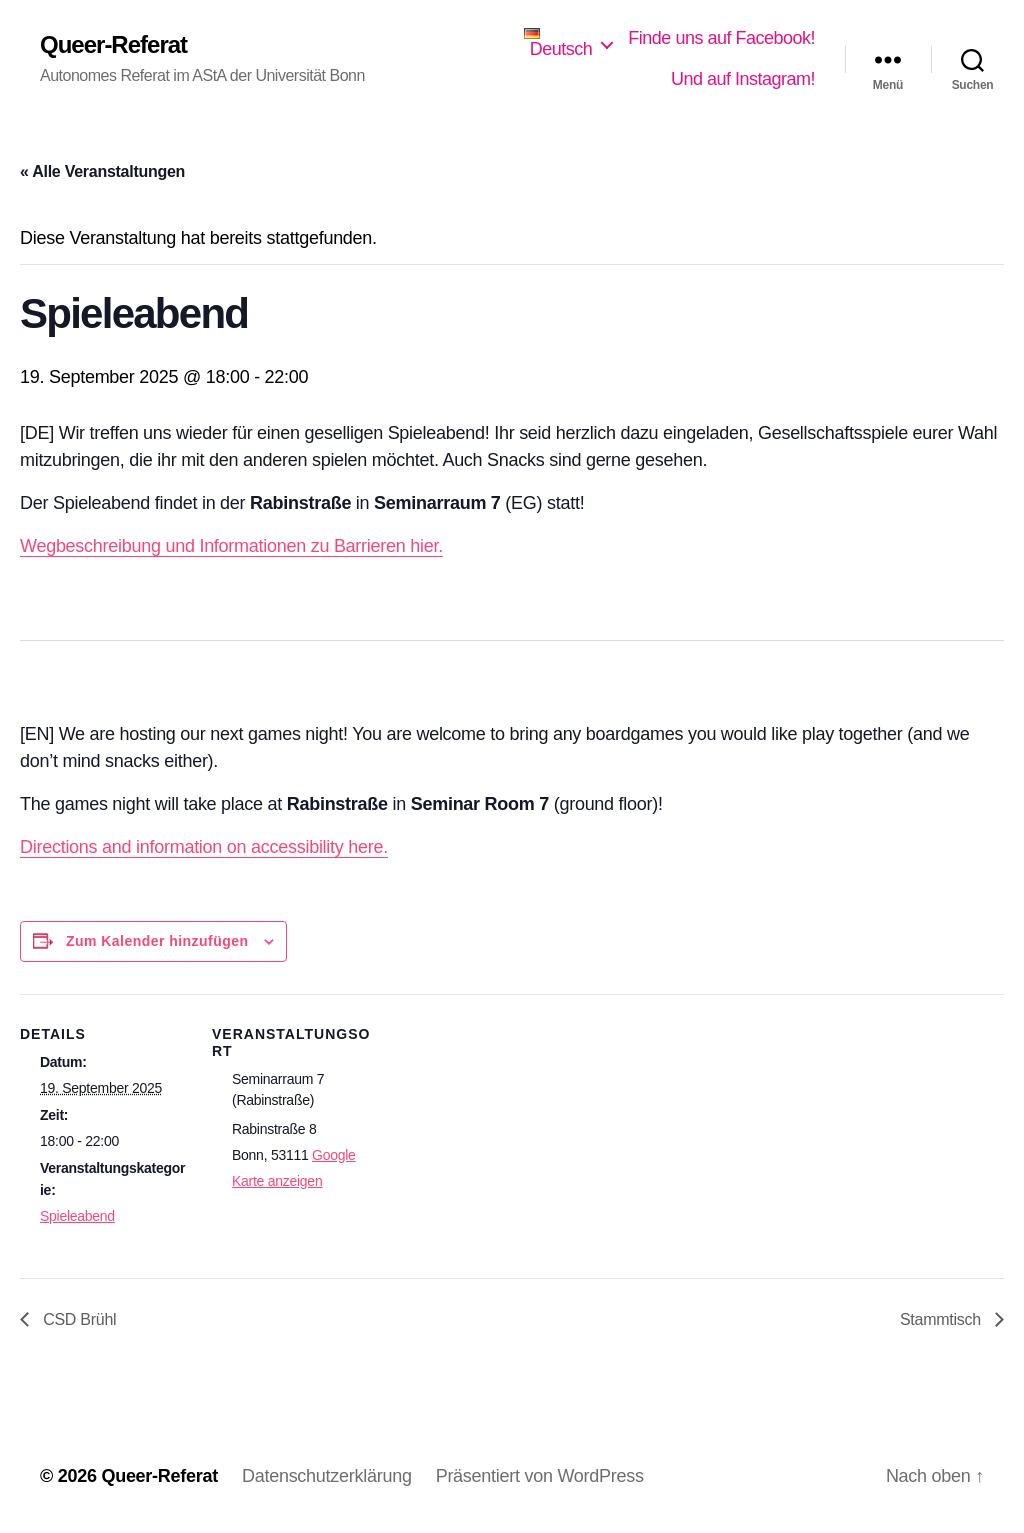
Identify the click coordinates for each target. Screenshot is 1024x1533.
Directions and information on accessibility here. (204, 847)
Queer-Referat (113, 45)
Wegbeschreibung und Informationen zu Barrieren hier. (231, 546)
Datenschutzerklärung (327, 1476)
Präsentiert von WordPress (540, 1476)
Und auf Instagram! (743, 79)
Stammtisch (942, 1319)
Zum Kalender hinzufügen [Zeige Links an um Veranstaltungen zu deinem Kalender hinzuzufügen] (157, 941)
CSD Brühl (77, 1319)
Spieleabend (77, 1216)
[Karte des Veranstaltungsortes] (509, 1202)
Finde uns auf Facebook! (721, 38)
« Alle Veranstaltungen (102, 171)
